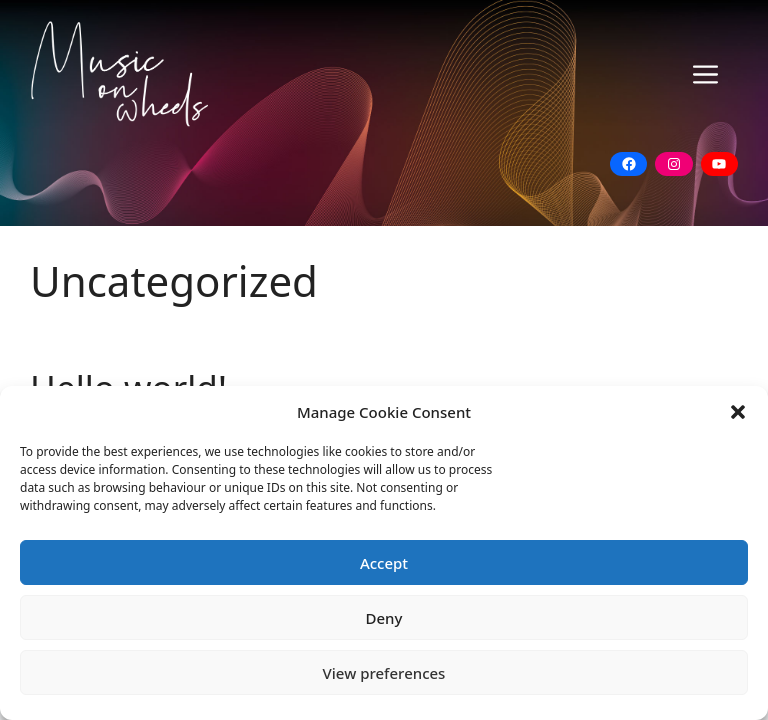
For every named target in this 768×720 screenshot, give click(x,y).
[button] (738, 412)
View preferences (384, 673)
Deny (384, 618)
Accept (384, 563)
